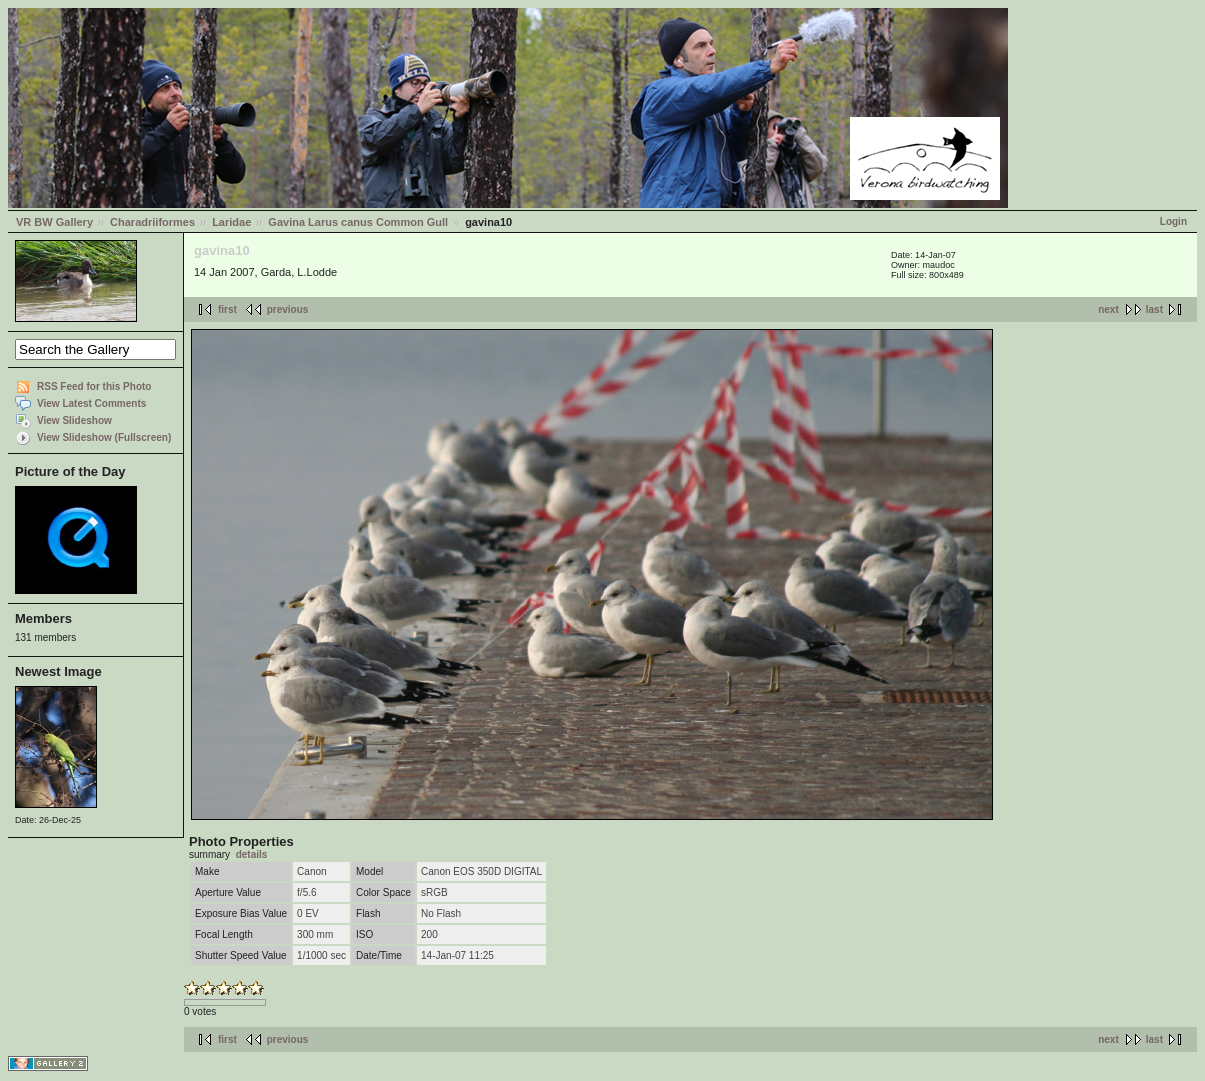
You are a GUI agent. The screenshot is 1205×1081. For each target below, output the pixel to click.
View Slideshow (74, 420)
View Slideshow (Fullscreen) (104, 437)
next (1108, 309)
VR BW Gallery (54, 222)
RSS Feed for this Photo (94, 386)
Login (1173, 221)
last (1154, 309)
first (227, 309)
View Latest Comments (91, 403)
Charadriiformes (152, 222)
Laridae (231, 222)
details (252, 854)
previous (288, 309)
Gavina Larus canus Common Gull (358, 222)
